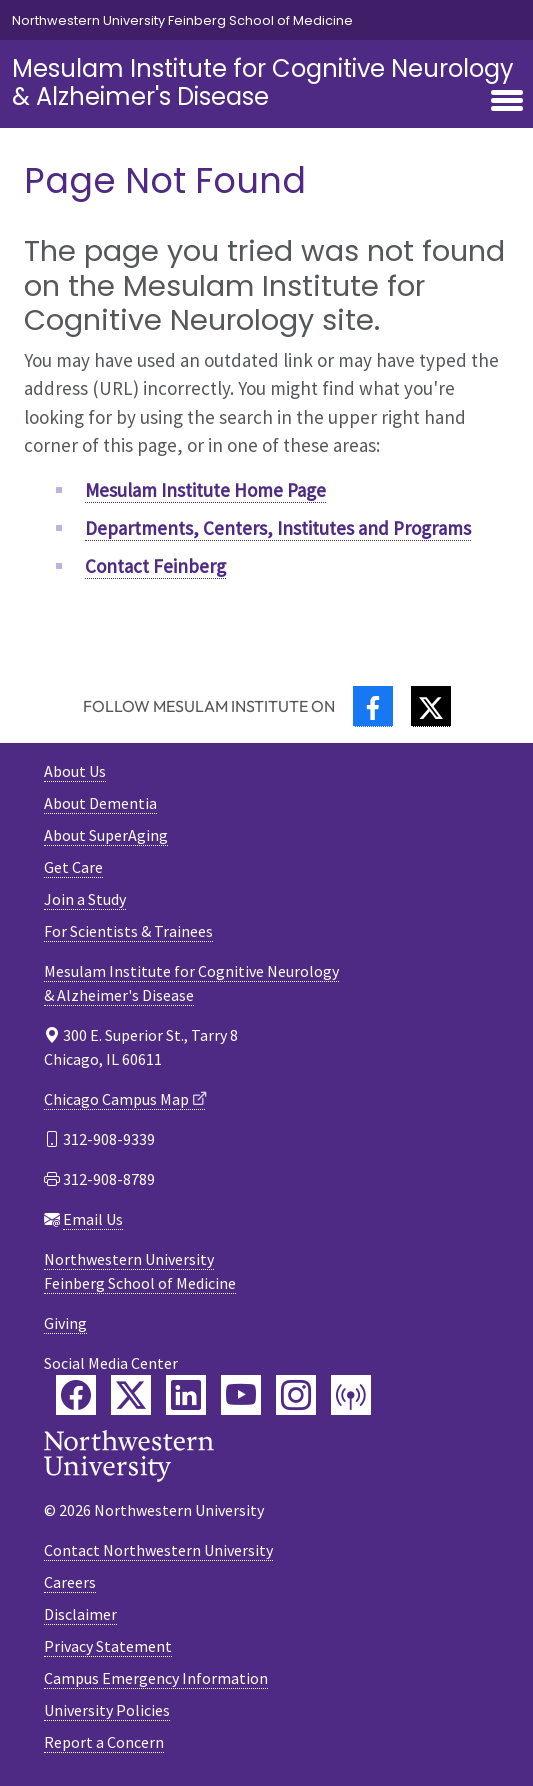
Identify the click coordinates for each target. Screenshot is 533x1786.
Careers (70, 1582)
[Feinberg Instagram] (296, 1395)
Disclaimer (80, 1614)
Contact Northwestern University (158, 1550)
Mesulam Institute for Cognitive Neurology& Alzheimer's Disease (263, 82)
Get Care (73, 867)
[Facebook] (373, 706)
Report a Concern (104, 1742)
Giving (65, 1323)
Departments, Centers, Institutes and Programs (278, 528)
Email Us (93, 1219)
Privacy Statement (108, 1646)
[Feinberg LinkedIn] (186, 1395)
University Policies (107, 1710)
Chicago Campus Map (116, 1099)
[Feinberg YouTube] (241, 1395)
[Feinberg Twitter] (131, 1395)
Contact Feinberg (155, 566)
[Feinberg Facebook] (76, 1395)
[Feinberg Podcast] (351, 1395)
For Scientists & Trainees (128, 931)
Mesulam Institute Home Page (205, 490)
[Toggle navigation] (507, 102)
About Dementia (100, 803)
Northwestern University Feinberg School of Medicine (182, 20)
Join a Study (85, 899)
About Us (75, 771)
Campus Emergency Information (156, 1678)
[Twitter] (431, 706)
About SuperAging (106, 835)
